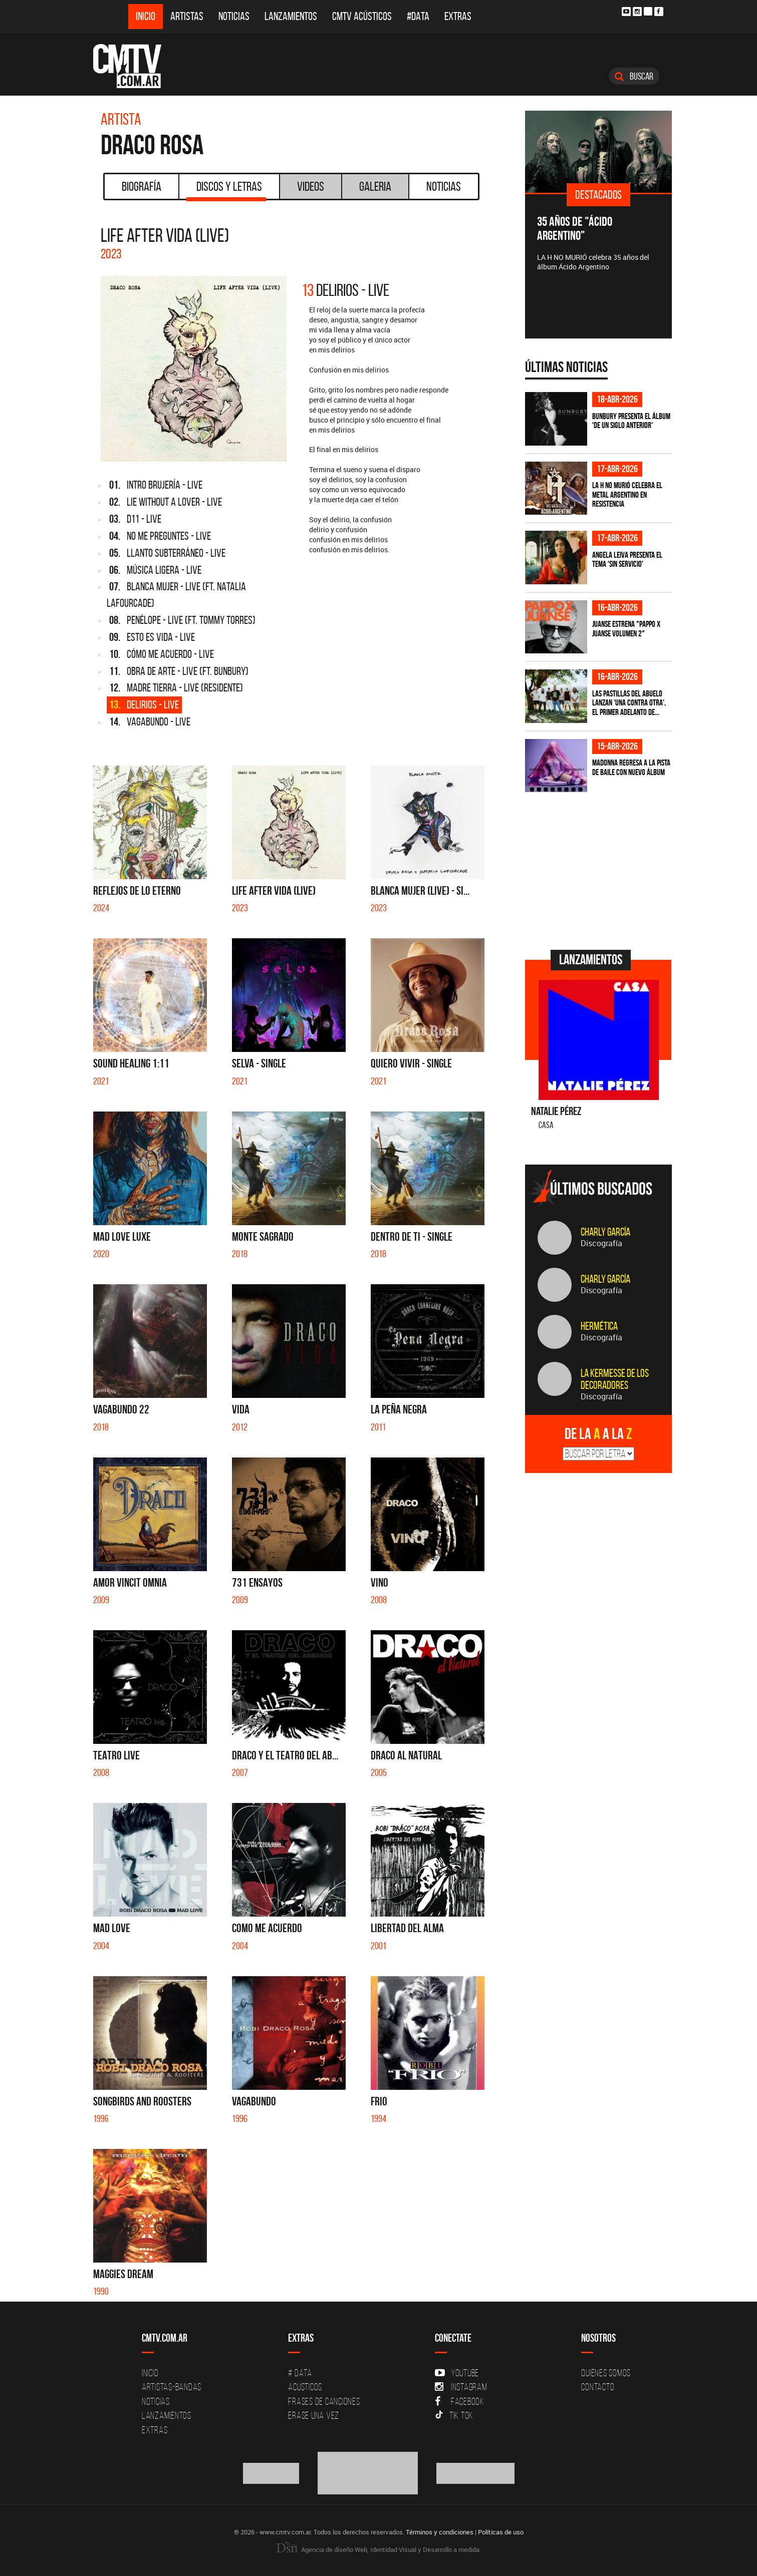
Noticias (233, 16)
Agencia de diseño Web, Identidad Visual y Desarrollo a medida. (379, 2549)
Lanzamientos (291, 16)
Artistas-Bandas (171, 2386)
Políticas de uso (501, 2531)
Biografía (141, 186)
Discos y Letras (226, 189)
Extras (457, 16)
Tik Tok (454, 2415)
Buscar (634, 76)
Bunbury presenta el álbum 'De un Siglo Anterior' (631, 421)
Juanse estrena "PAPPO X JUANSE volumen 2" (626, 628)
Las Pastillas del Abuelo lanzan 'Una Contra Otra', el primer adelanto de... (629, 702)
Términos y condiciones (439, 2531)
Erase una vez (313, 2415)
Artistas (186, 16)
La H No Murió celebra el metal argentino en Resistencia (627, 494)
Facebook (459, 2401)
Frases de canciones (324, 2401)
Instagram (461, 2386)
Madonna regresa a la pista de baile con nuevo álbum (631, 767)
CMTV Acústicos (362, 16)
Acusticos (305, 2386)
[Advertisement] (600, 869)
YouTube (457, 2372)
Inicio (145, 16)
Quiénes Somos (606, 2372)
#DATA (418, 16)
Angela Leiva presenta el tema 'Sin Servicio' (627, 559)
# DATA (300, 2372)
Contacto (597, 2386)
